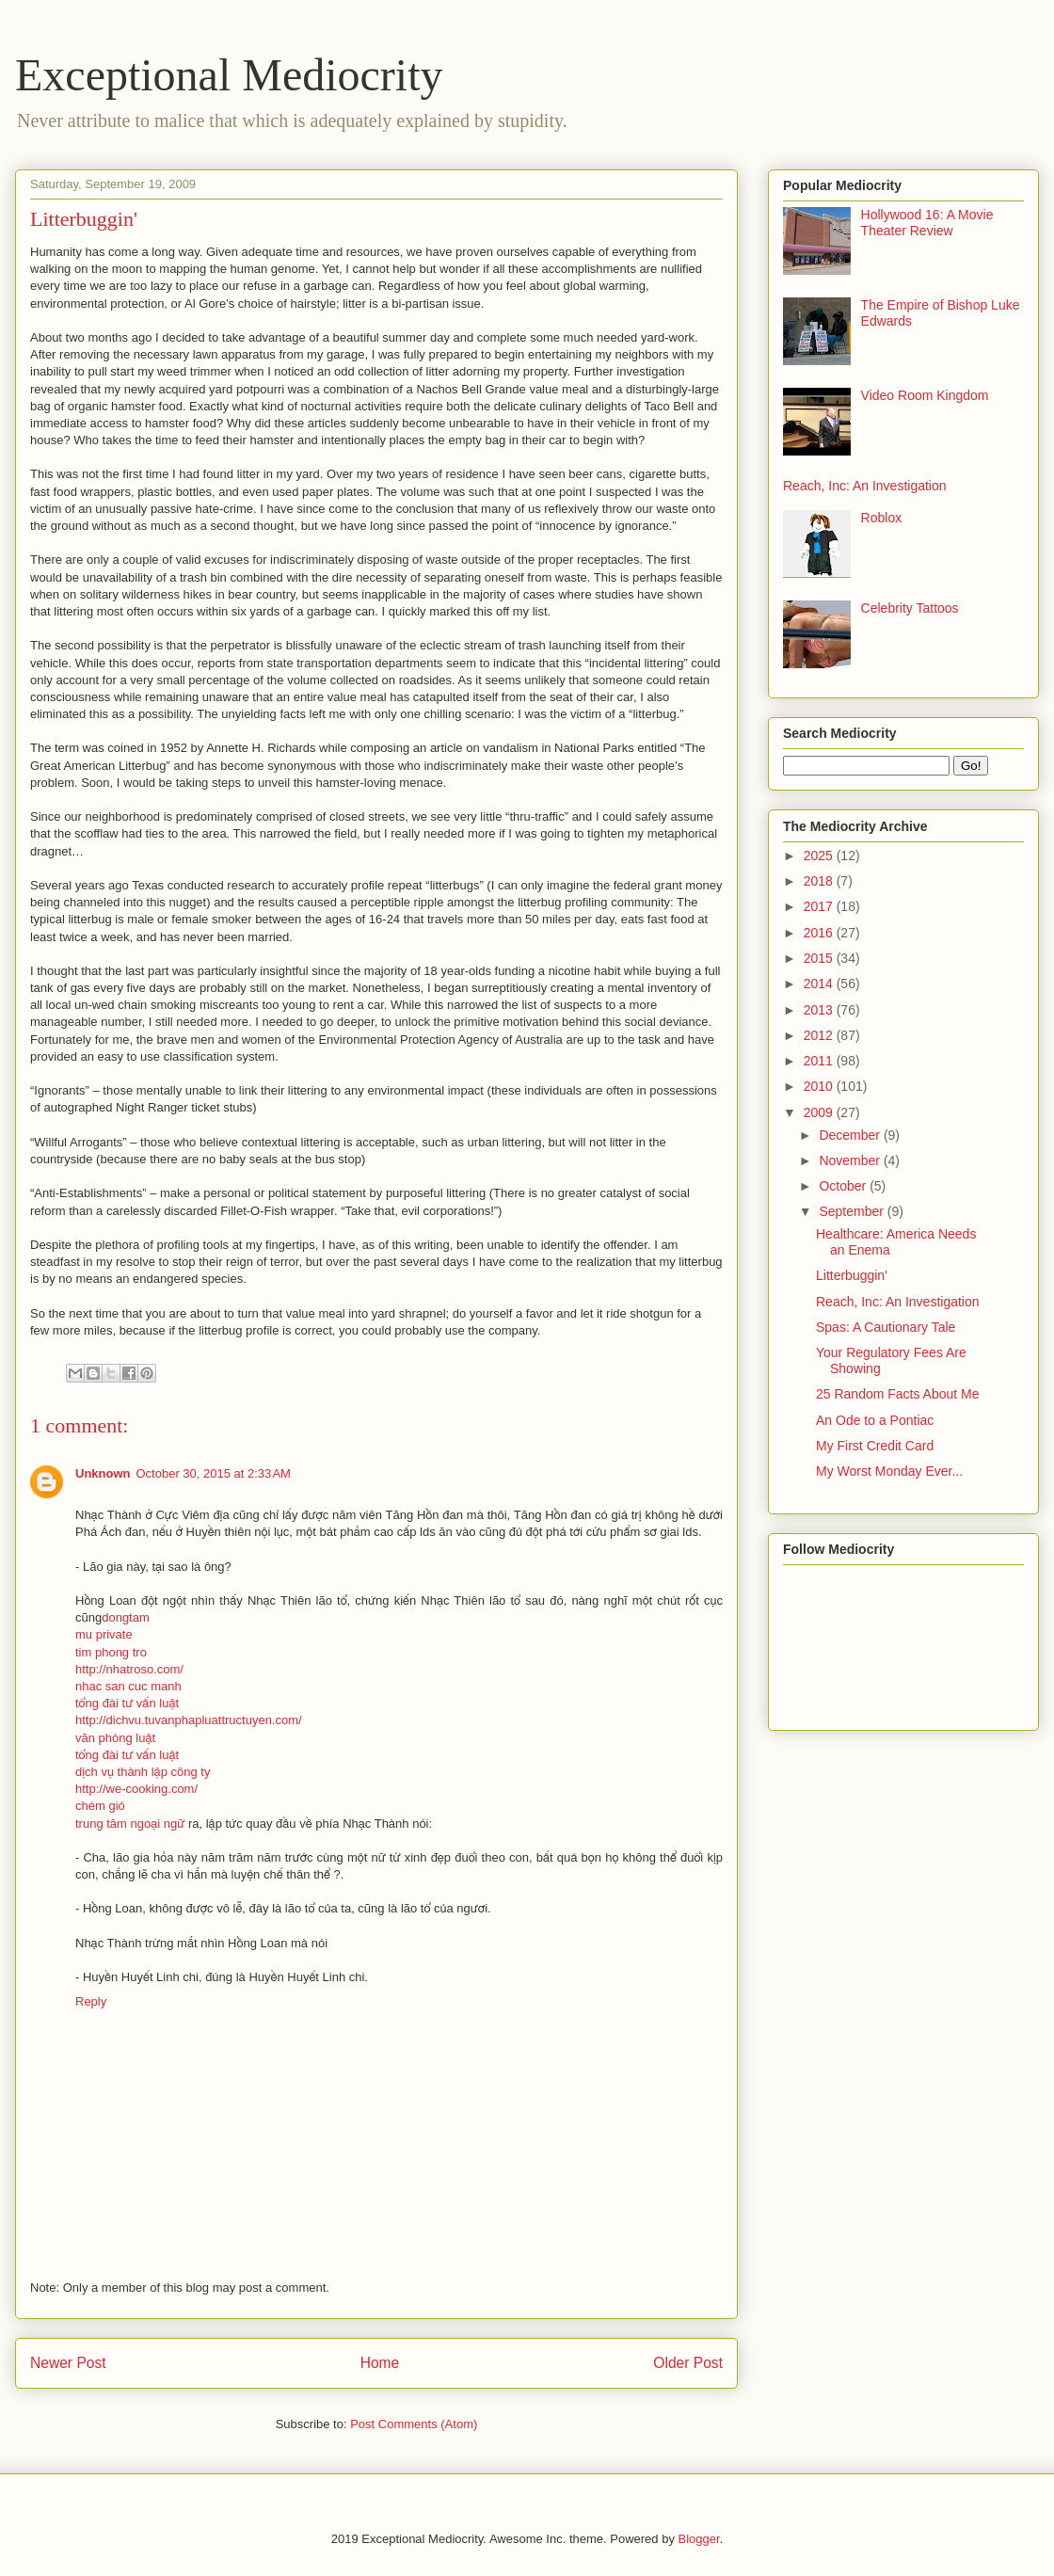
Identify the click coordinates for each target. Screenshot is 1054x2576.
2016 (820, 932)
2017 (820, 906)
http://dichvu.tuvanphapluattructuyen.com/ (188, 1720)
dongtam (126, 1617)
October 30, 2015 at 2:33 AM (213, 1473)
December (851, 1135)
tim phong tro (111, 1652)
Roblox (881, 517)
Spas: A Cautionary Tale (885, 1327)
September (852, 1211)
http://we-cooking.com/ (136, 1789)
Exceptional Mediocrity (229, 75)
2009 (820, 1112)
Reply (90, 2001)
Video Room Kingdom (925, 395)
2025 (820, 855)
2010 (820, 1086)
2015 (820, 958)
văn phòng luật (115, 1738)
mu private (104, 1634)
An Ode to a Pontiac (875, 1420)
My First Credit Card (875, 1445)
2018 (820, 880)
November (851, 1160)
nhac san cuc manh (128, 1686)
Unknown (103, 1473)
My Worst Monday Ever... (889, 1471)
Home (380, 2363)
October (844, 1185)
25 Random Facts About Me (898, 1393)
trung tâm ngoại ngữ (129, 1823)
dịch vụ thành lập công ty (142, 1772)
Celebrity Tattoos (910, 608)
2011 (820, 1060)
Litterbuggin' (851, 1275)
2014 (820, 983)
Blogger (699, 2539)
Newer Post (68, 2363)
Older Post (688, 2363)
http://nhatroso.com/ (129, 1669)
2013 (820, 1009)
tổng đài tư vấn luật (127, 1703)
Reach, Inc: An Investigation (865, 485)
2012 (820, 1035)
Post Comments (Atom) (413, 2424)
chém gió (100, 1806)
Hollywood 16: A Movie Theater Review (927, 222)
